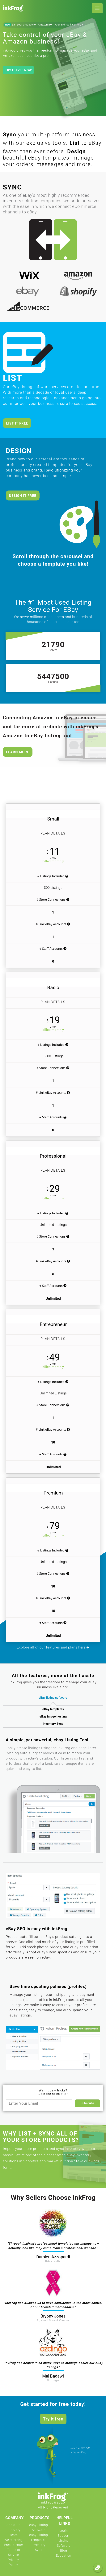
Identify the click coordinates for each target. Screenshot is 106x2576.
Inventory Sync (38, 2548)
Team (13, 2535)
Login (63, 2531)
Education (63, 2556)
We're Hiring (13, 2540)
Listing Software (63, 2544)
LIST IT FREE (17, 423)
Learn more (17, 752)
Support (64, 2536)
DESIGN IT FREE (22, 496)
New (7, 24)
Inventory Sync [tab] (53, 1724)
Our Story (13, 2530)
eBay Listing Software (38, 2528)
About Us (13, 2525)
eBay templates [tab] (53, 1709)
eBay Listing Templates (38, 2538)
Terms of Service (13, 2553)
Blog (63, 2551)
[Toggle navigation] (97, 8)
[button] (97, 2567)
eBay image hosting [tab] (53, 1716)
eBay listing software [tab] (53, 1698)
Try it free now (18, 70)
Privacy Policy (13, 2563)
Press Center (13, 2545)
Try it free (53, 2419)
